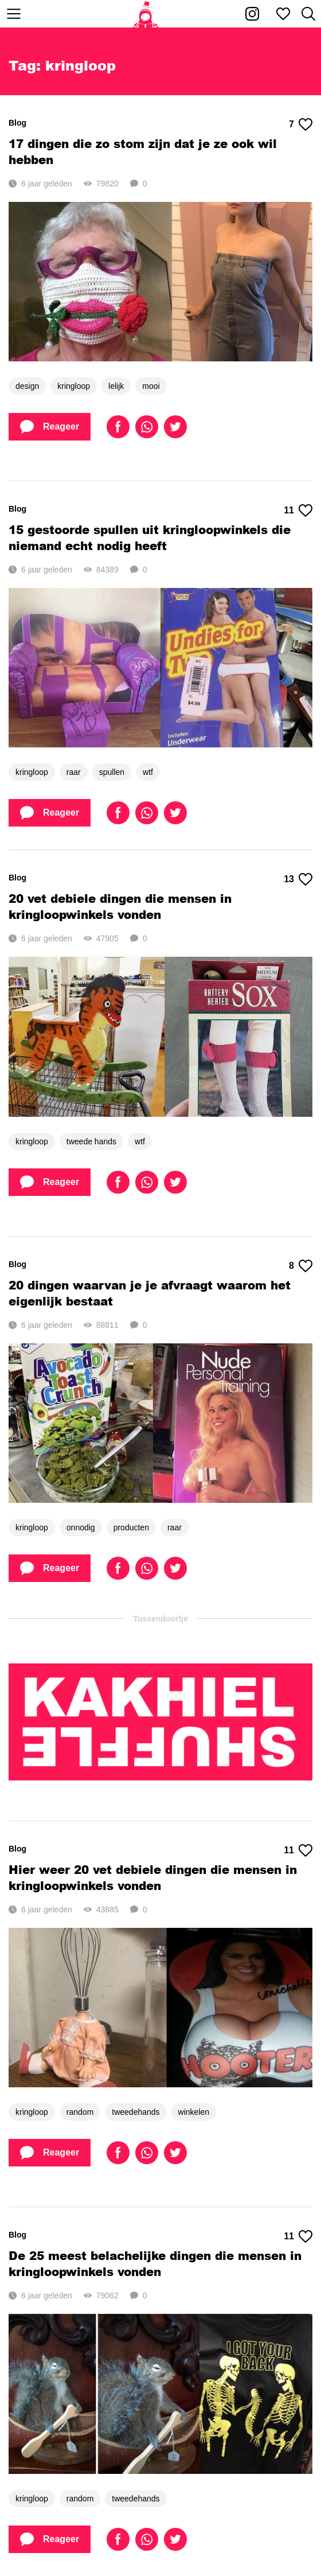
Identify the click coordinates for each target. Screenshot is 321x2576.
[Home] (145, 14)
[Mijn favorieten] (283, 14)
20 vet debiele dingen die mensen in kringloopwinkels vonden (120, 906)
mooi (150, 386)
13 (298, 879)
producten (131, 1527)
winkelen (193, 2112)
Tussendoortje (160, 1618)
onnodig (80, 1527)
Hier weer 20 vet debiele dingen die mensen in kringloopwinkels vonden (153, 1877)
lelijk (116, 386)
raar (73, 772)
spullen (111, 772)
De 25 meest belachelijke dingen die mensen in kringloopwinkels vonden (155, 2263)
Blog (17, 122)
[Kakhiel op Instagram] (252, 14)
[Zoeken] (308, 14)
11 (298, 510)
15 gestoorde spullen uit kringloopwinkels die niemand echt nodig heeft (150, 537)
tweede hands (91, 1141)
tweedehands (135, 2112)
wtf (148, 772)
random (79, 2112)
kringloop (73, 386)
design (27, 386)
